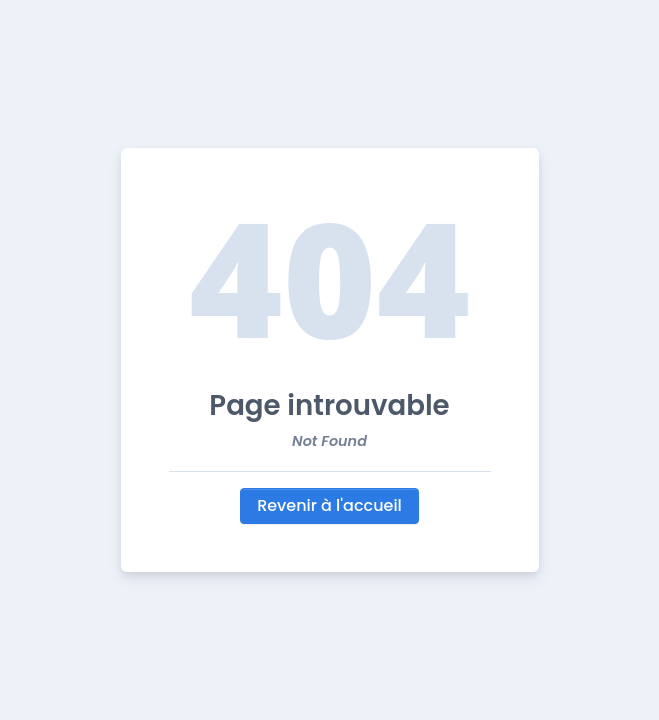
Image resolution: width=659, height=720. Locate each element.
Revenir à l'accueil (329, 505)
